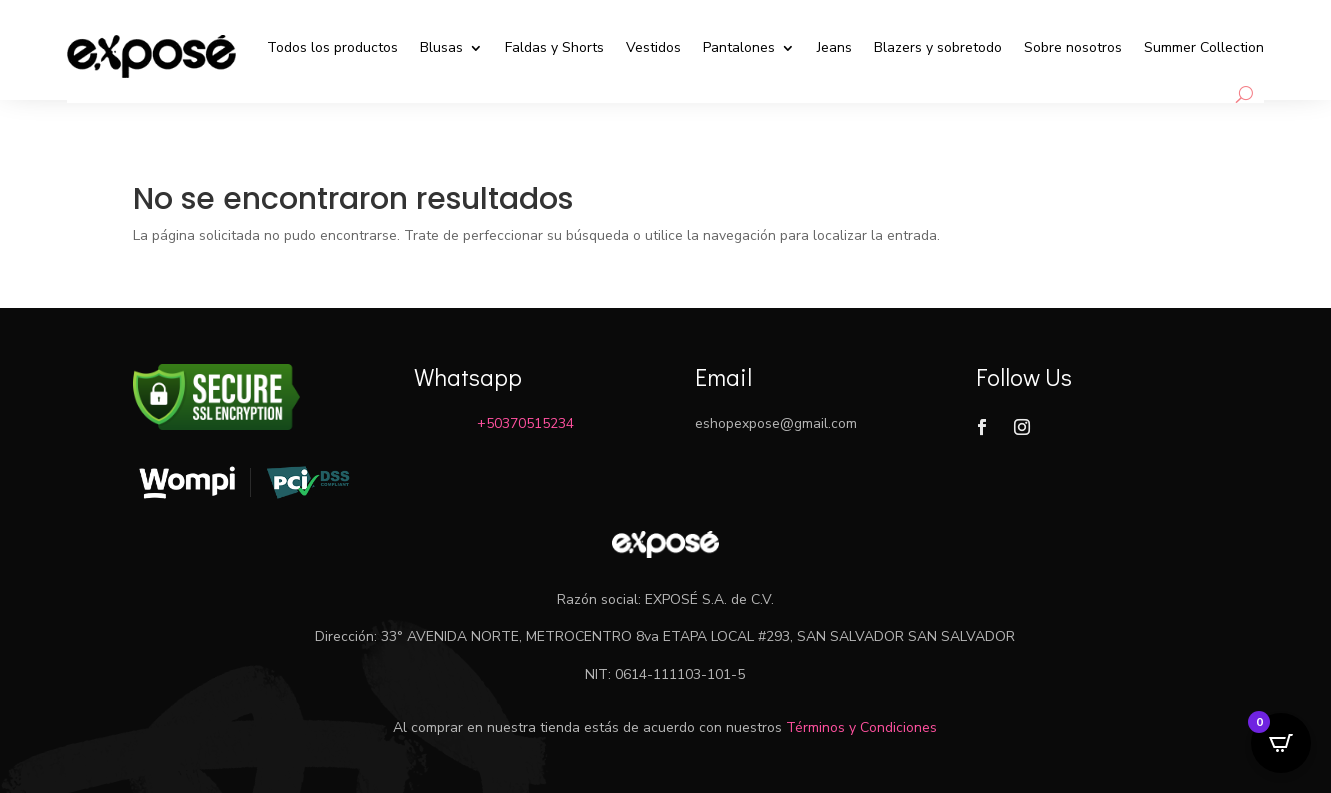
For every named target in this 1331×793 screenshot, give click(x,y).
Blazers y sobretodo (938, 47)
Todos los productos (332, 47)
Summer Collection (1204, 47)
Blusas (441, 47)
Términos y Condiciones (861, 727)
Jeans (834, 47)
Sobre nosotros (1073, 47)
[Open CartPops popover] (1281, 743)
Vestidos (653, 47)
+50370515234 (525, 423)
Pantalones (739, 47)
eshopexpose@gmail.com (776, 423)
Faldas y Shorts (554, 47)
